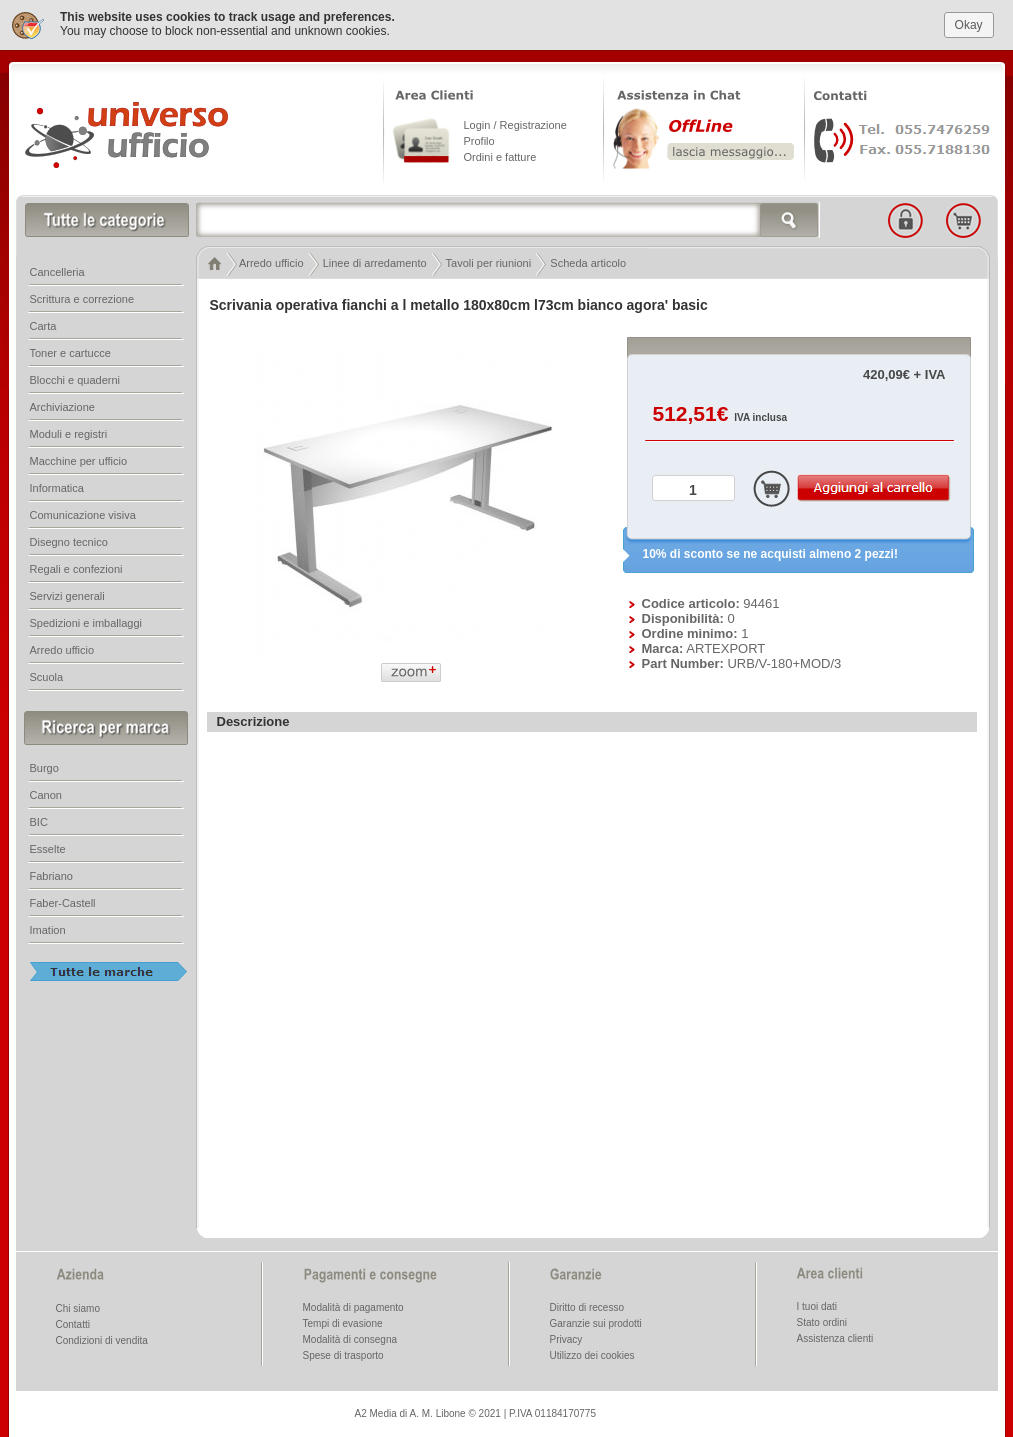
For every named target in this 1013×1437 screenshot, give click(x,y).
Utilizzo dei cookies (592, 1353)
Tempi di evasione (343, 1321)
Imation (48, 928)
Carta (43, 324)
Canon (46, 793)
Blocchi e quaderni (75, 378)
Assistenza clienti (835, 1336)
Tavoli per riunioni (489, 261)
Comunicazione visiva (83, 513)
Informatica (57, 486)
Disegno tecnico (69, 540)
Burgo (44, 766)
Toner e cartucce (70, 351)
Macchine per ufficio (79, 459)
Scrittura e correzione (82, 297)
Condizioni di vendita (102, 1338)
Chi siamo (78, 1306)
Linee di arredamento (375, 261)
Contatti (73, 1322)
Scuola (47, 675)
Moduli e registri (69, 432)
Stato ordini (822, 1320)
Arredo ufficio (271, 261)
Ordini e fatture (500, 155)
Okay (969, 22)
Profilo (479, 139)
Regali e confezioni (76, 567)
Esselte (48, 847)
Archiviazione (62, 405)
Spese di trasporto (343, 1353)
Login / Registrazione (515, 123)
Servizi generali (67, 594)
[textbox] (508, 218)
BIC (39, 820)
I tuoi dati (817, 1304)
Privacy (566, 1337)
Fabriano (51, 874)
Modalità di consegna (350, 1337)
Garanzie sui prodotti (596, 1321)
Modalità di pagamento (353, 1305)
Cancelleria (57, 270)
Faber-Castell (63, 901)
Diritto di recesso (587, 1305)
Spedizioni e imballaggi (86, 621)
